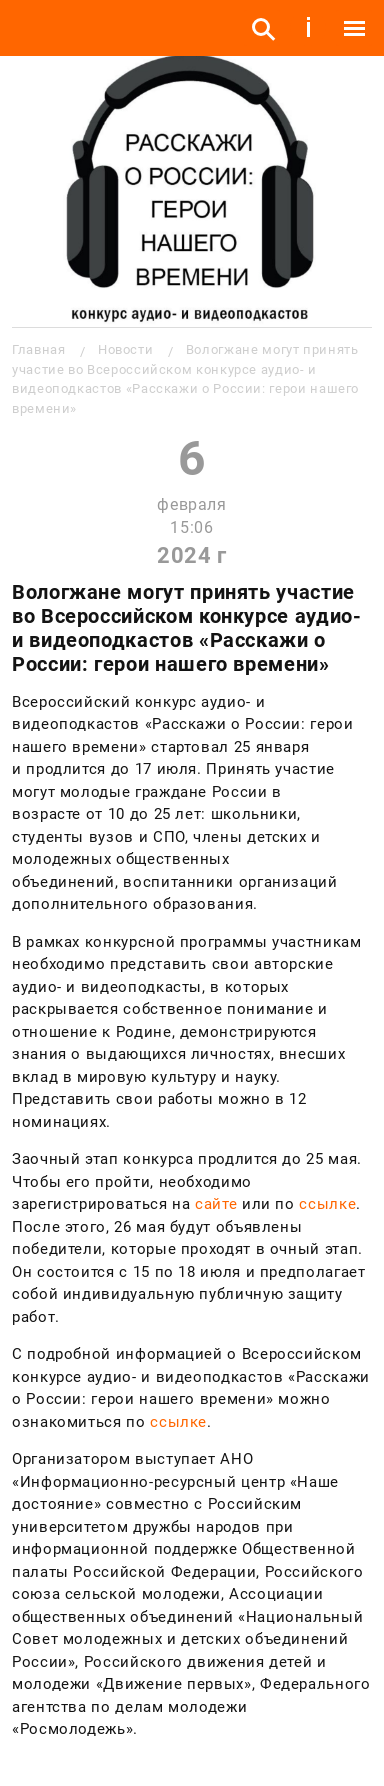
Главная (38, 349)
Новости (125, 349)
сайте (216, 1204)
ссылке (327, 1204)
